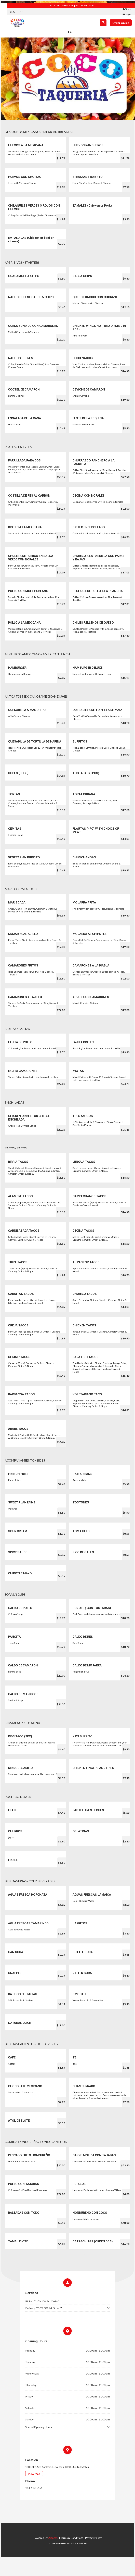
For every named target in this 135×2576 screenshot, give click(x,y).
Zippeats (53, 2537)
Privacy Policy (93, 2537)
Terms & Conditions (71, 2537)
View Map (34, 2473)
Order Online (120, 22)
